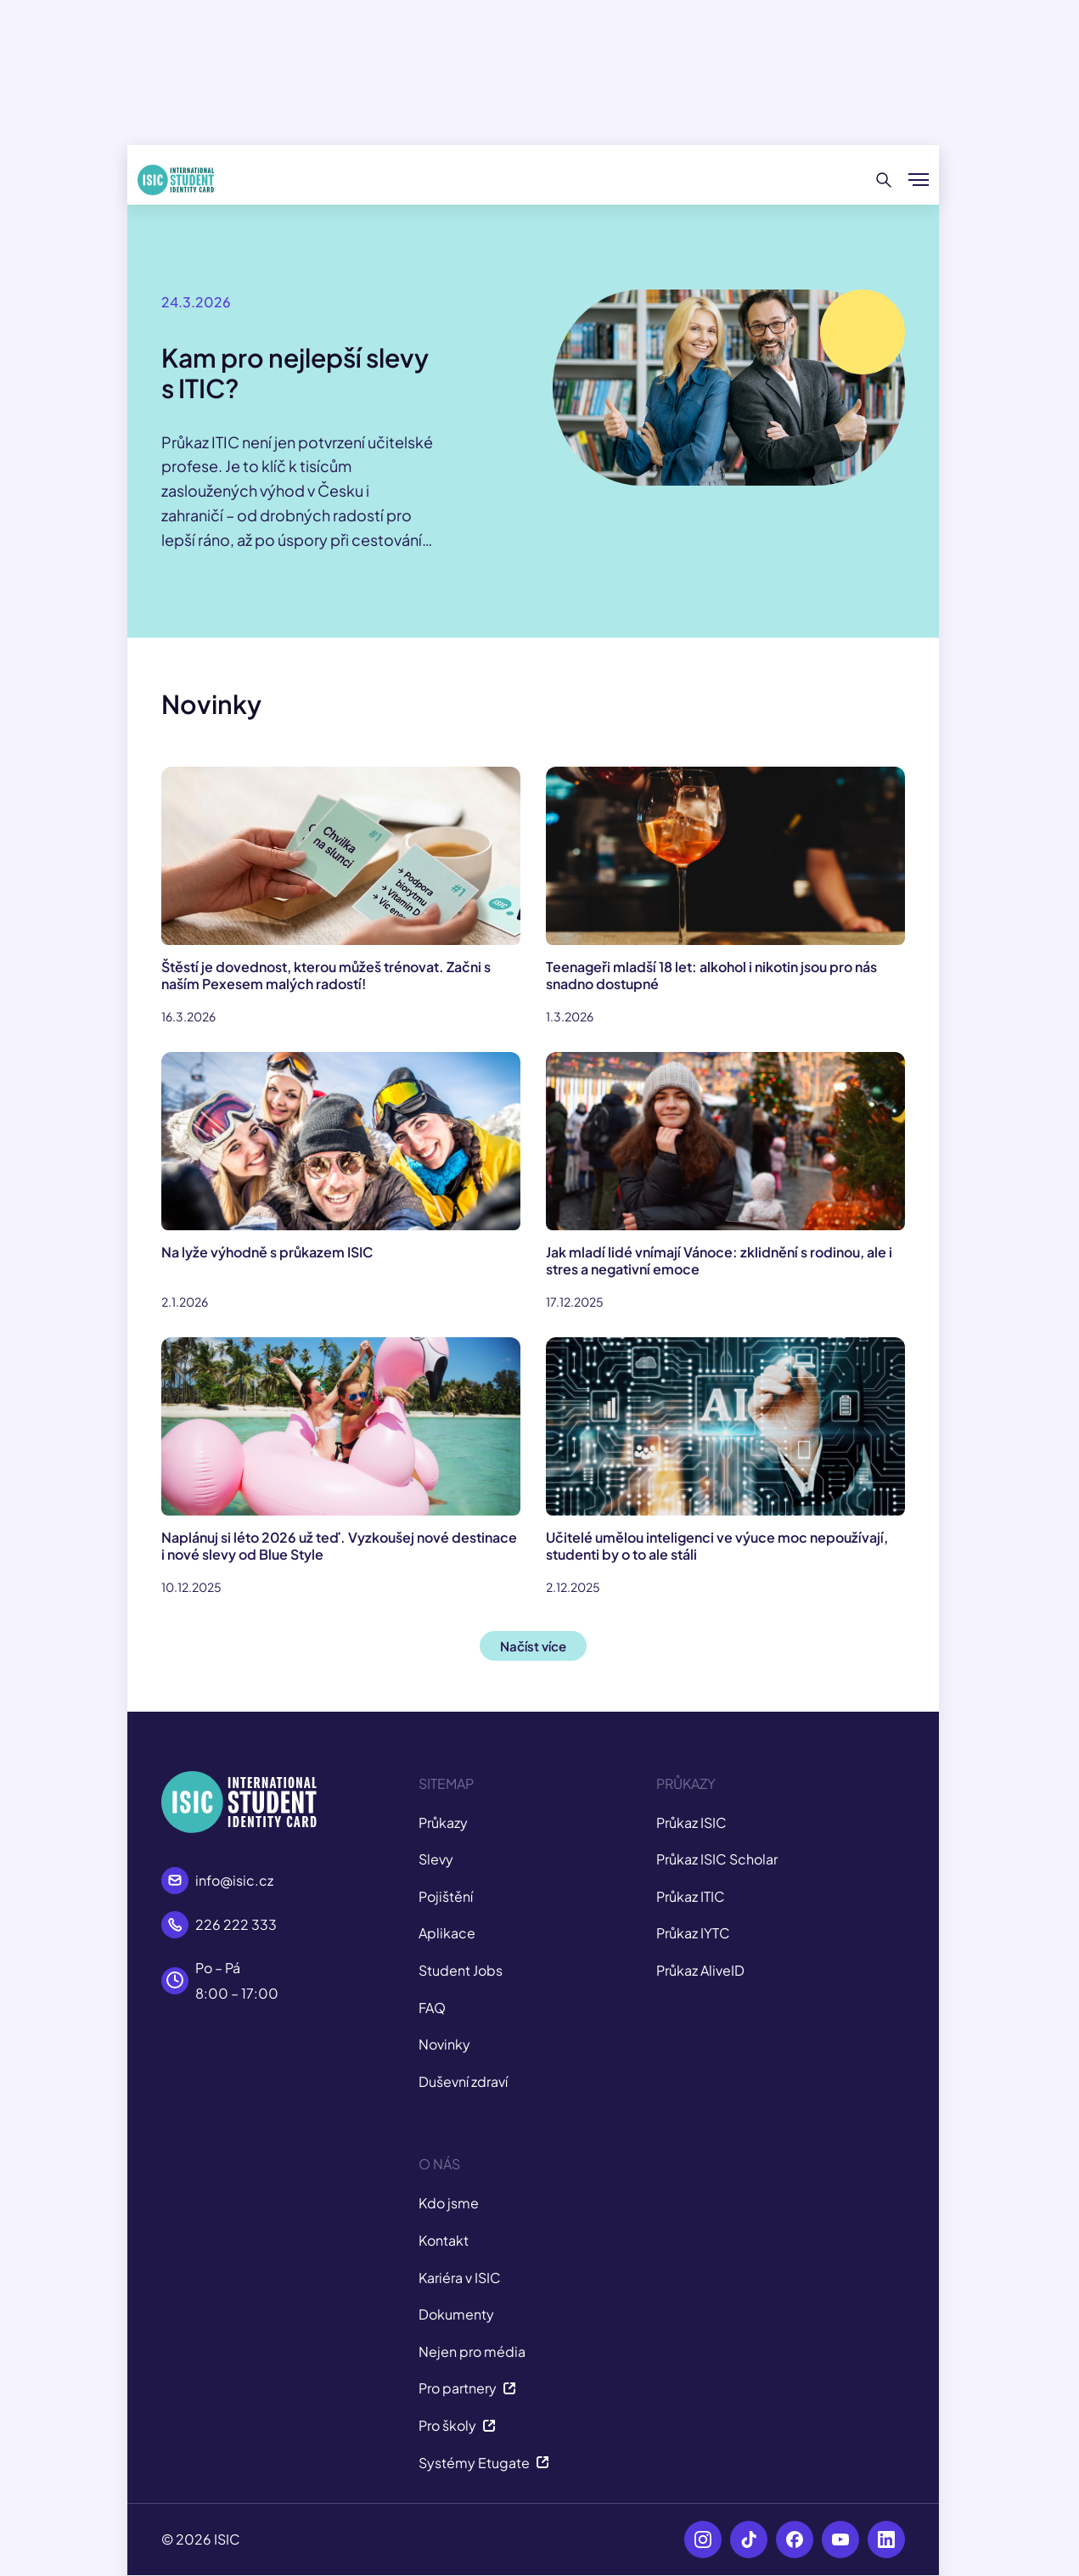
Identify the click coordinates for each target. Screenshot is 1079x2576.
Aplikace (447, 1933)
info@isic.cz (234, 1880)
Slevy (436, 1859)
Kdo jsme (449, 2203)
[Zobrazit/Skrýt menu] (918, 180)
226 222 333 (236, 1924)
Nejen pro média (472, 2351)
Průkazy (443, 1822)
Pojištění (446, 1896)
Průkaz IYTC (693, 1933)
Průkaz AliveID (700, 1970)
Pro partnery (467, 2388)
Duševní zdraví (463, 2081)
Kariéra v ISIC (460, 2277)
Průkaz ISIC (691, 1822)
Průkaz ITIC (690, 1896)
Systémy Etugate (484, 2463)
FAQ (432, 2007)
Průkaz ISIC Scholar (717, 1859)
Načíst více (533, 1646)
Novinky (444, 2044)
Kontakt (444, 2240)
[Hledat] (884, 180)
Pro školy (457, 2425)
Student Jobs (461, 1970)
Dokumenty (456, 2314)
